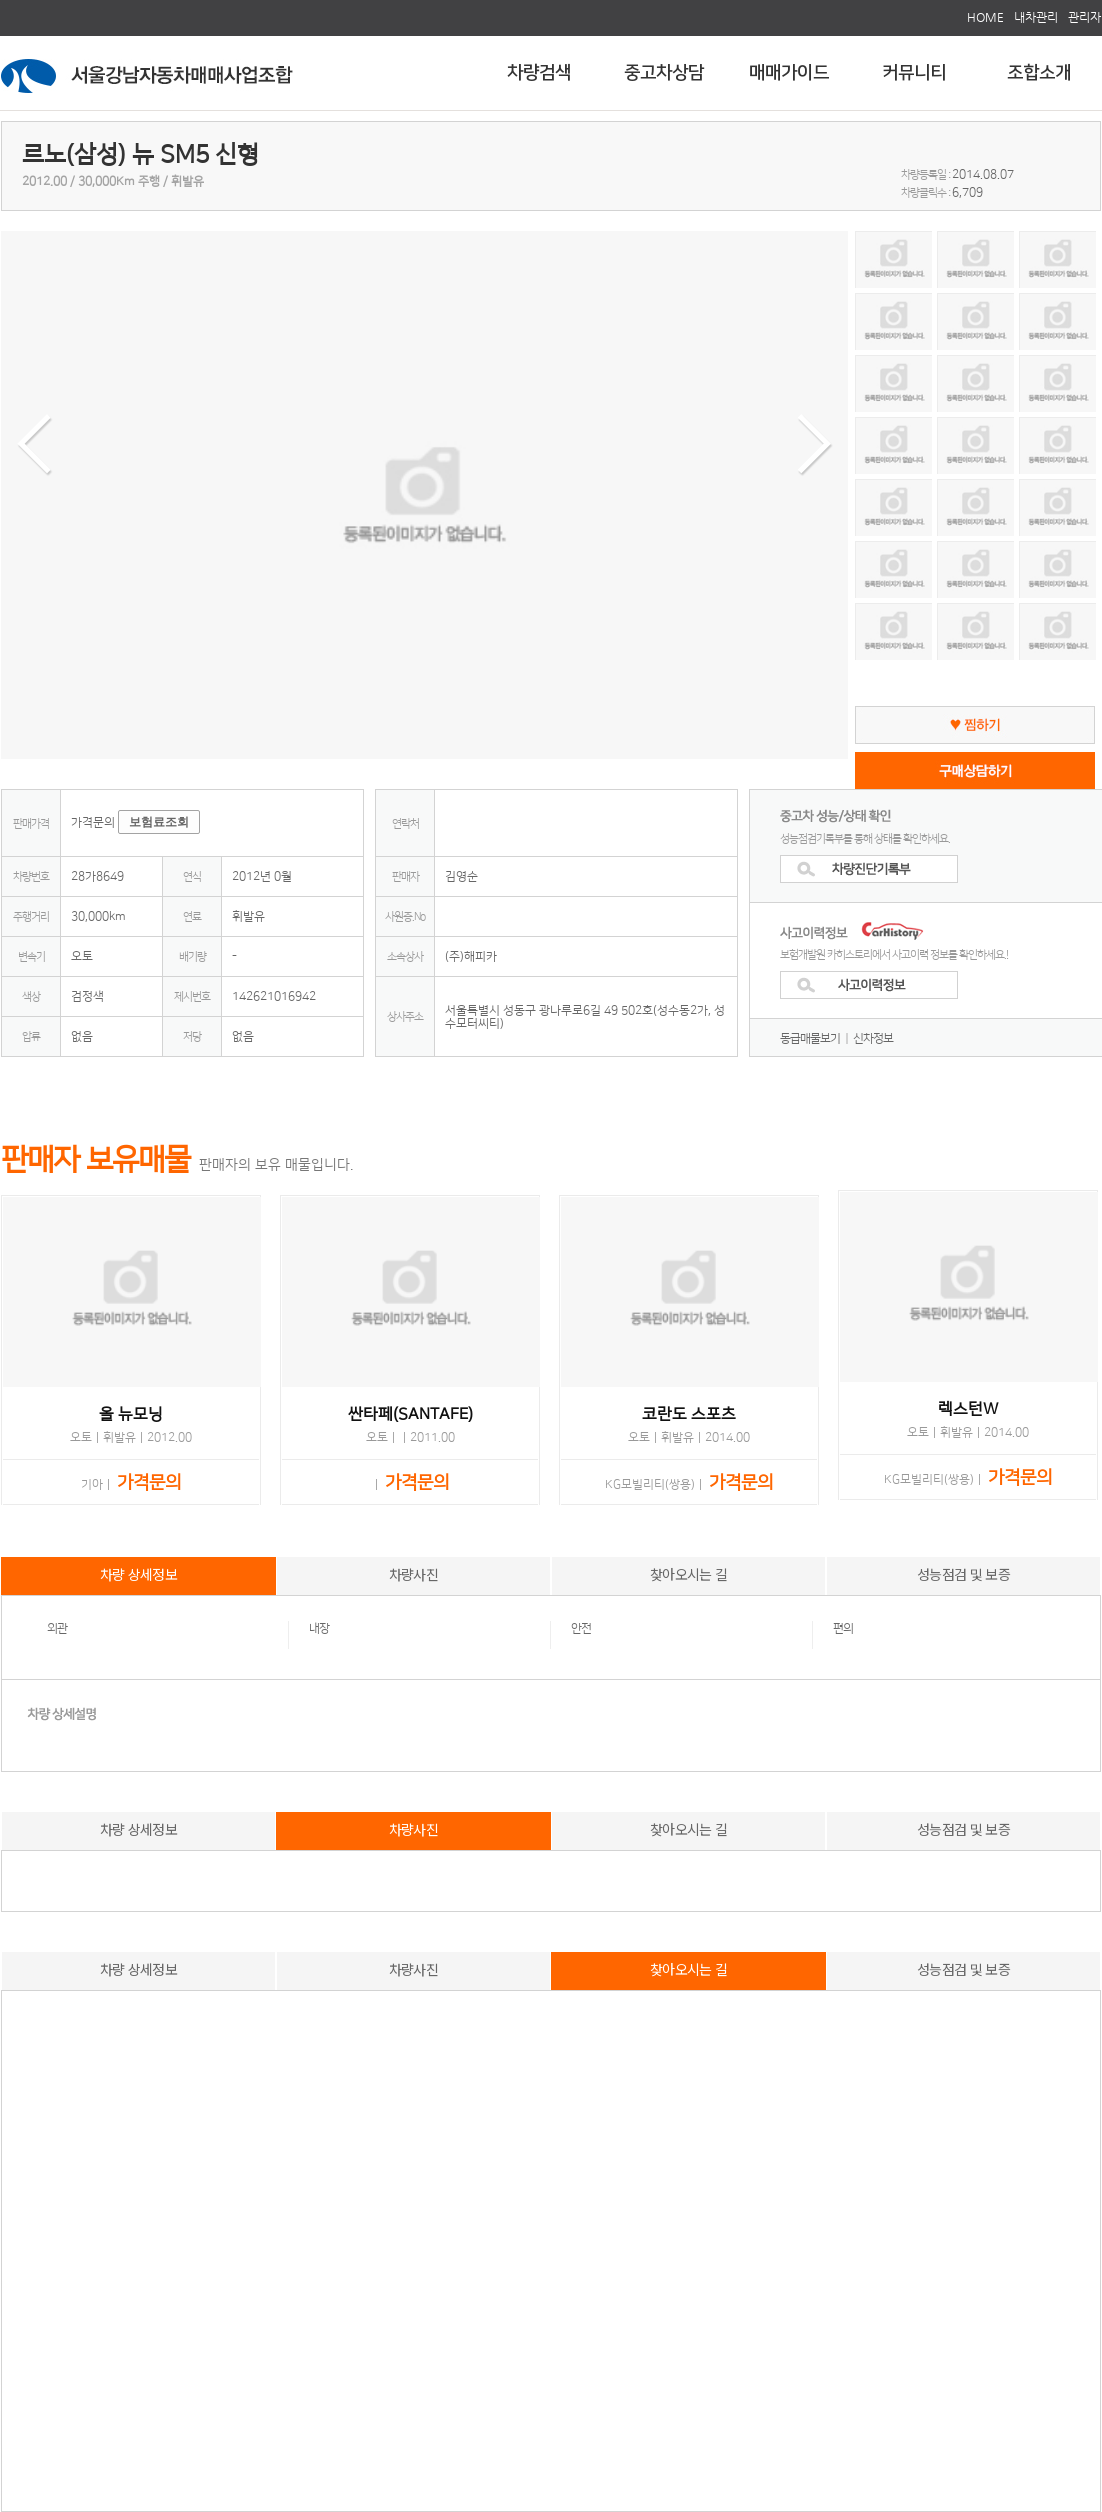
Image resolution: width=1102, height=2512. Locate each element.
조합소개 (1039, 73)
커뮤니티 (914, 73)
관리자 (1084, 17)
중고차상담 (664, 73)
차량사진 (413, 1574)
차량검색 (539, 73)
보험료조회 (159, 822)
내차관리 (1036, 17)
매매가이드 (789, 73)
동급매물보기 (810, 1038)
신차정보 (873, 1038)
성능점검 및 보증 (963, 1574)
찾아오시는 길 (688, 1574)
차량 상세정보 (138, 1574)
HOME (985, 17)
